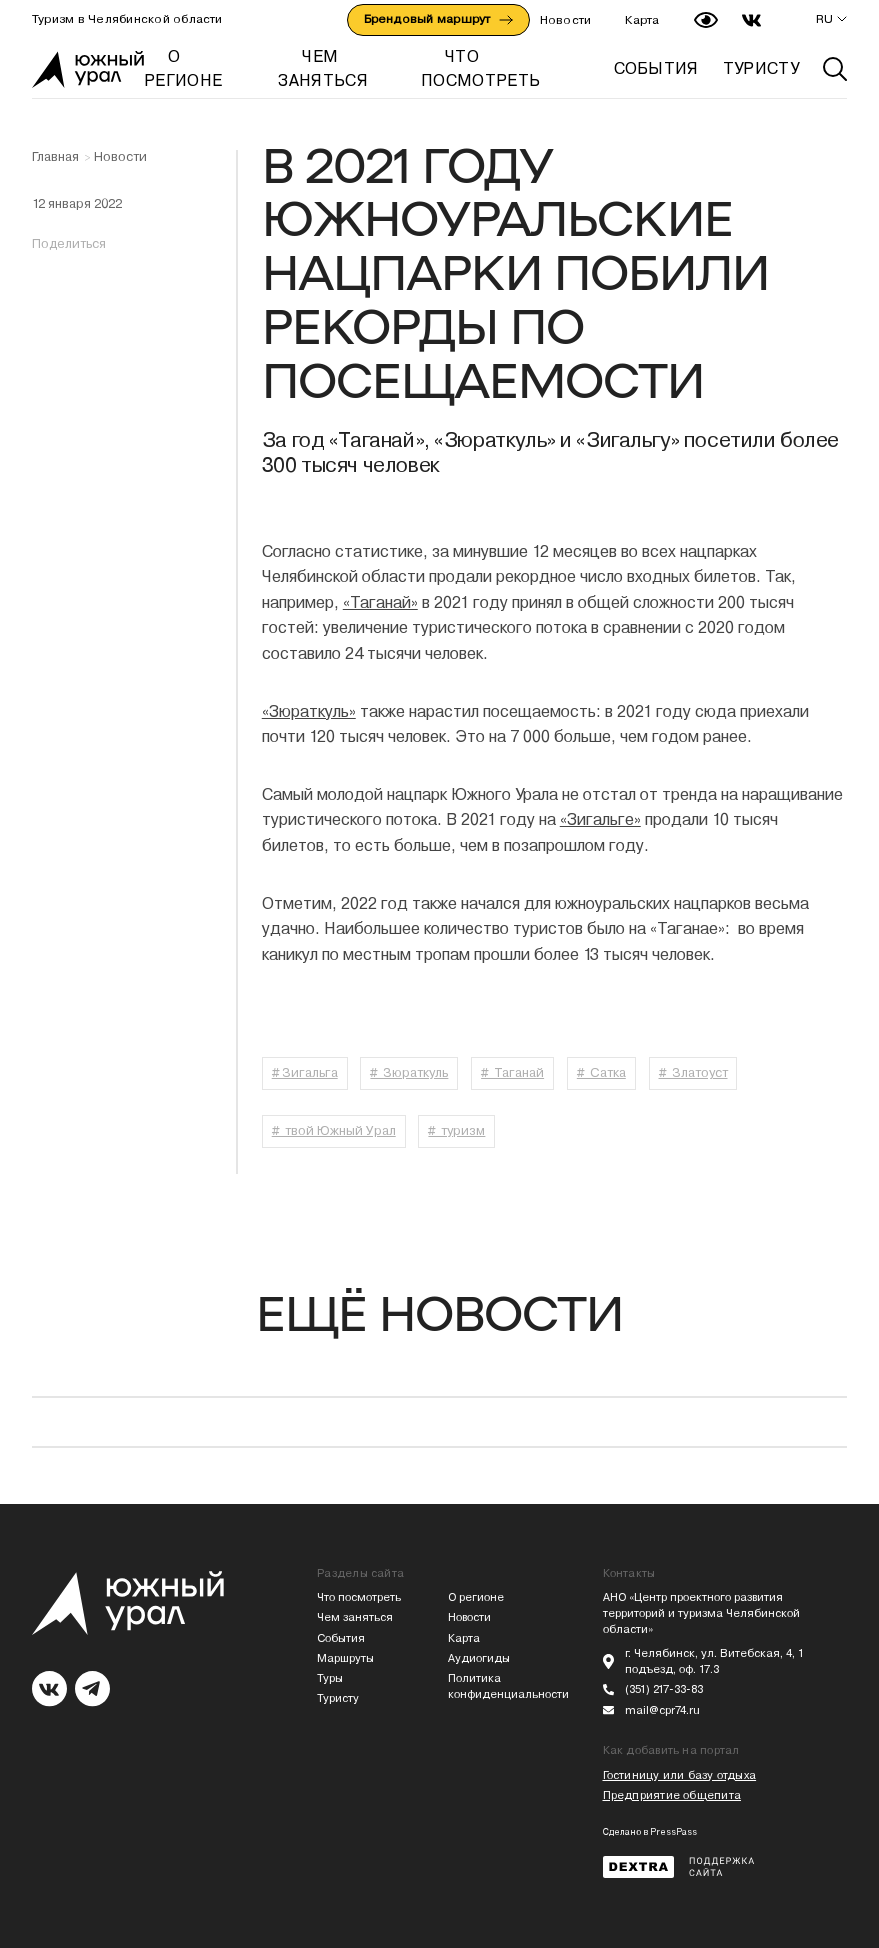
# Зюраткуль (409, 1072)
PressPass (673, 1832)
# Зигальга (305, 1072)
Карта (642, 20)
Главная (55, 157)
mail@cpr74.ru (662, 1710)
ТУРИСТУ (761, 68)
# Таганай (512, 1072)
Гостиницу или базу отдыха (680, 1775)
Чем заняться (355, 1617)
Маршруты (345, 1658)
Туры (330, 1678)
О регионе (476, 1597)
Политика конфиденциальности (505, 1686)
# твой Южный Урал (334, 1130)
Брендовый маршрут (438, 19)
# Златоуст (693, 1072)
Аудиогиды (479, 1658)
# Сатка (601, 1072)
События (341, 1638)
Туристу (338, 1698)
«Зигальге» (600, 819)
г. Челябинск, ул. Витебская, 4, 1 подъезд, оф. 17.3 (714, 1661)
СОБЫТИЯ (656, 68)
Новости (566, 20)
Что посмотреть (359, 1597)
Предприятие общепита (672, 1795)
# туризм (456, 1130)
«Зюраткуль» (309, 711)
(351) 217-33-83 (664, 1689)
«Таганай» (380, 602)
